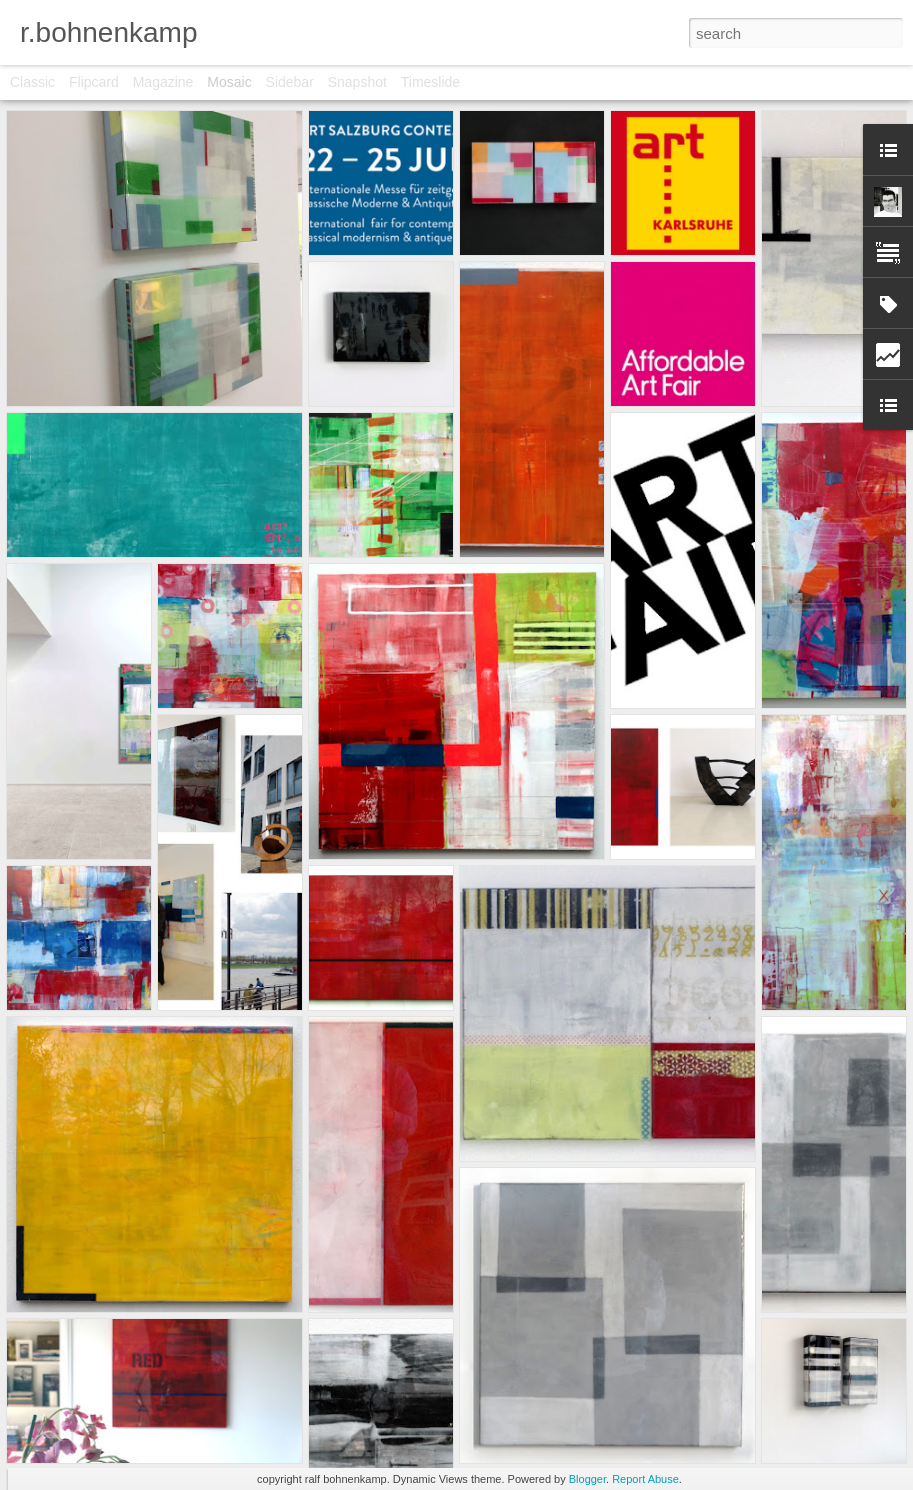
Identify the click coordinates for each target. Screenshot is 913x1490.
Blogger (587, 1479)
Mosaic (229, 82)
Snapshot (357, 82)
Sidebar (290, 82)
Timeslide (430, 82)
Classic (32, 82)
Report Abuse (645, 1479)
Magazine (163, 82)
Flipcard (94, 82)
